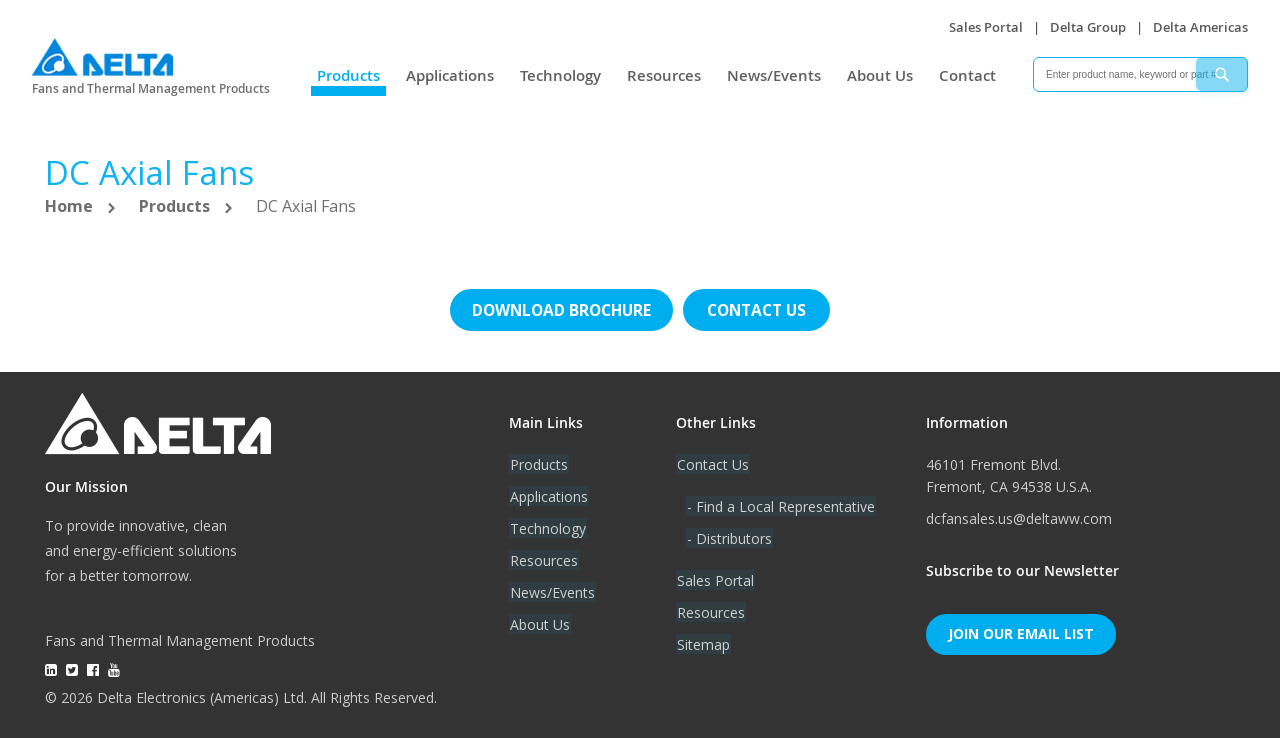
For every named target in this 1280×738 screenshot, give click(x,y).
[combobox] (1140, 74)
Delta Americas (1200, 27)
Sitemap (702, 642)
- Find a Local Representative (780, 504)
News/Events (774, 75)
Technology (560, 75)
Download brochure (560, 309)
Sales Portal (986, 27)
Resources (664, 75)
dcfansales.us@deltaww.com (1019, 516)
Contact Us (712, 462)
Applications (450, 75)
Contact (967, 75)
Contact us (760, 309)
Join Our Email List (1021, 632)
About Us (880, 75)
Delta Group (1088, 27)
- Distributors (728, 536)
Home (71, 206)
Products (348, 75)
